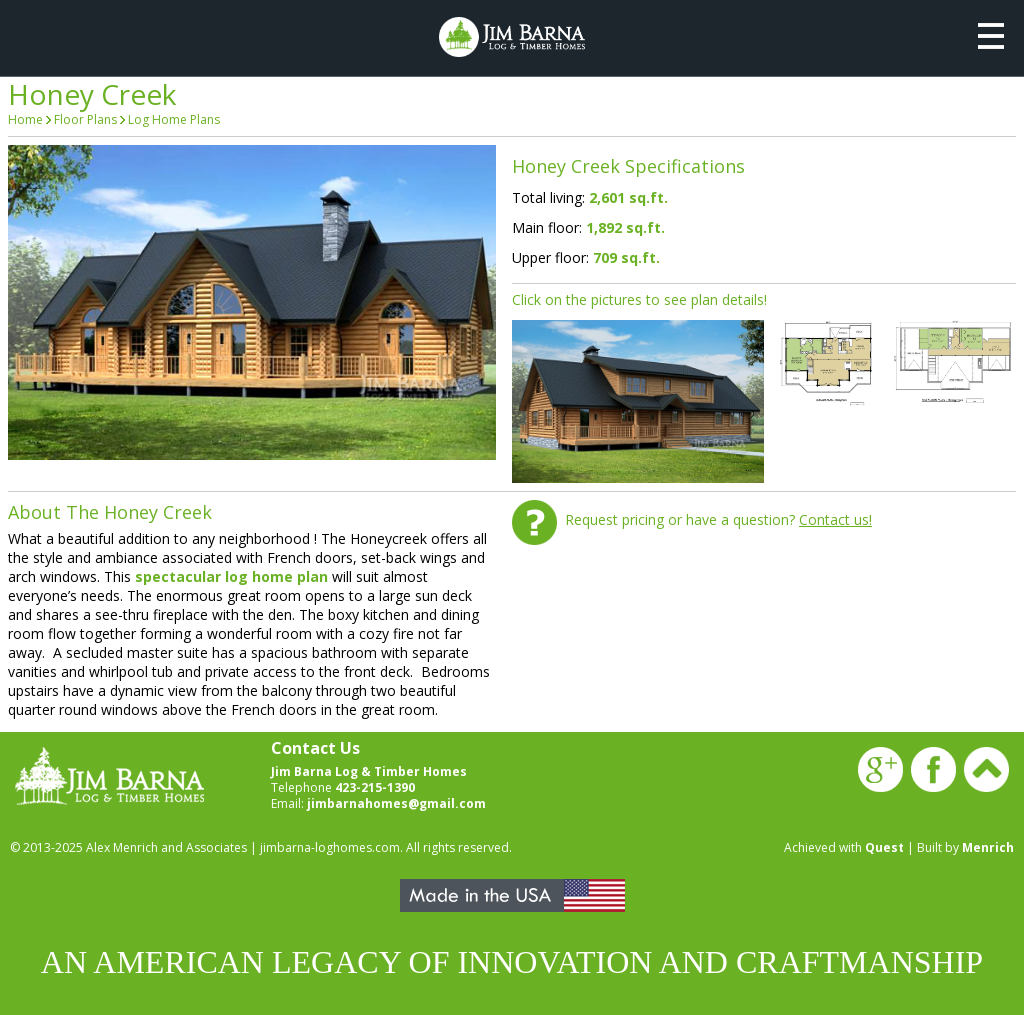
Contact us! (835, 519)
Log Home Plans (174, 119)
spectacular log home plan (231, 576)
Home (25, 119)
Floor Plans (85, 119)
